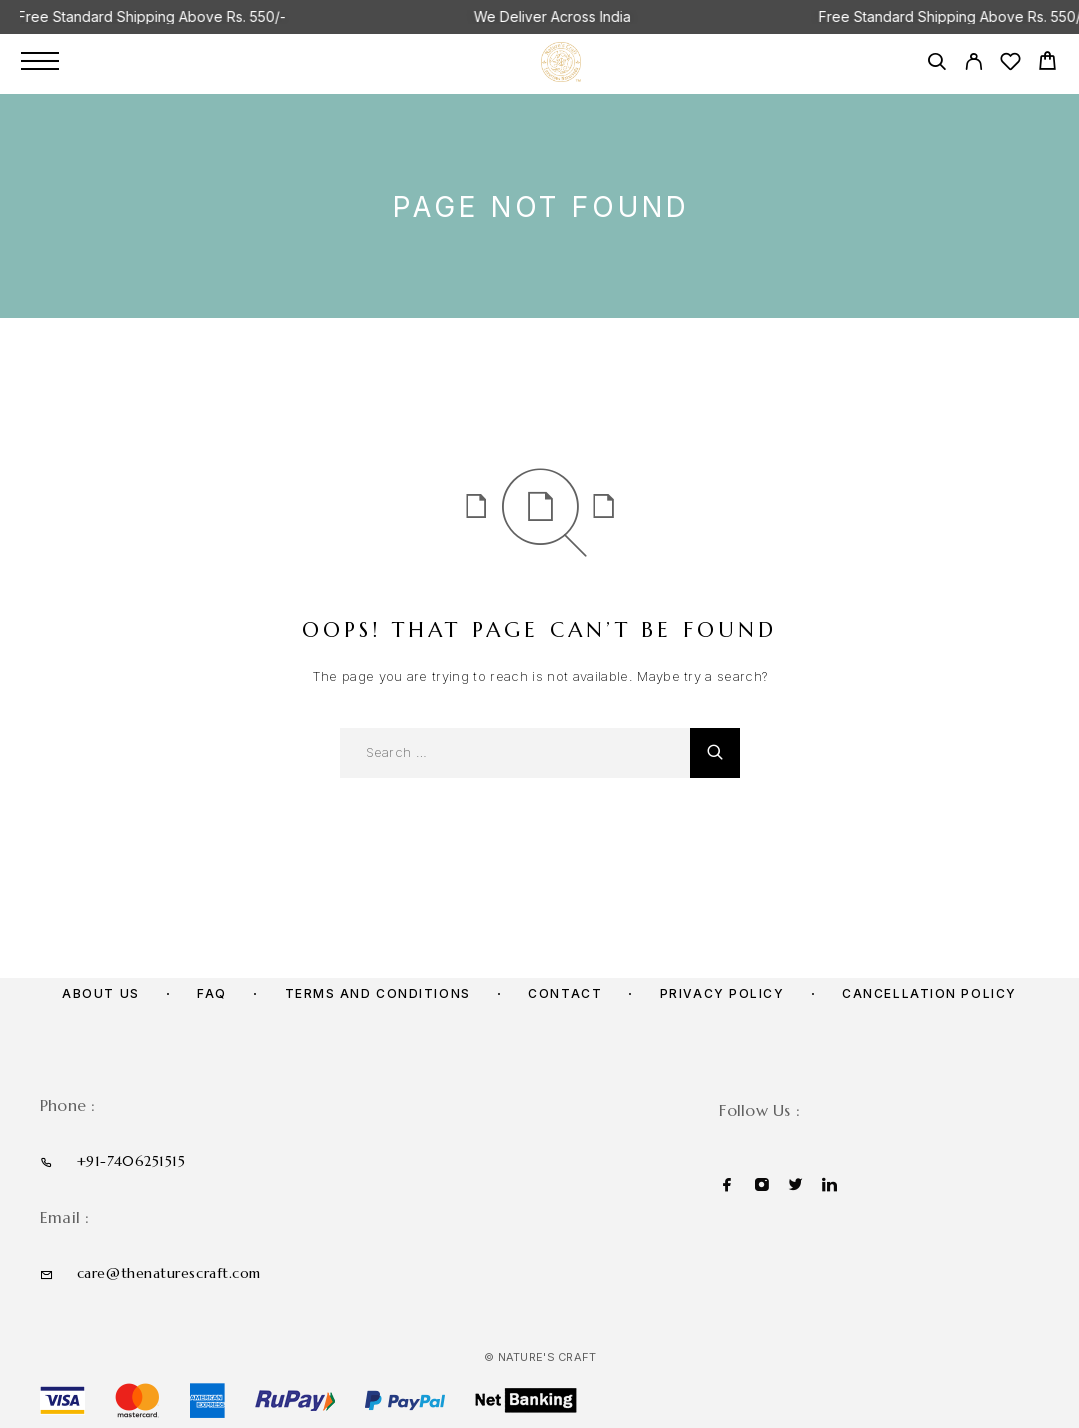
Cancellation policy (929, 993)
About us (100, 993)
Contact (565, 993)
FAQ (212, 993)
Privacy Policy (722, 993)
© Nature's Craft (540, 1357)
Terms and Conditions (378, 993)
